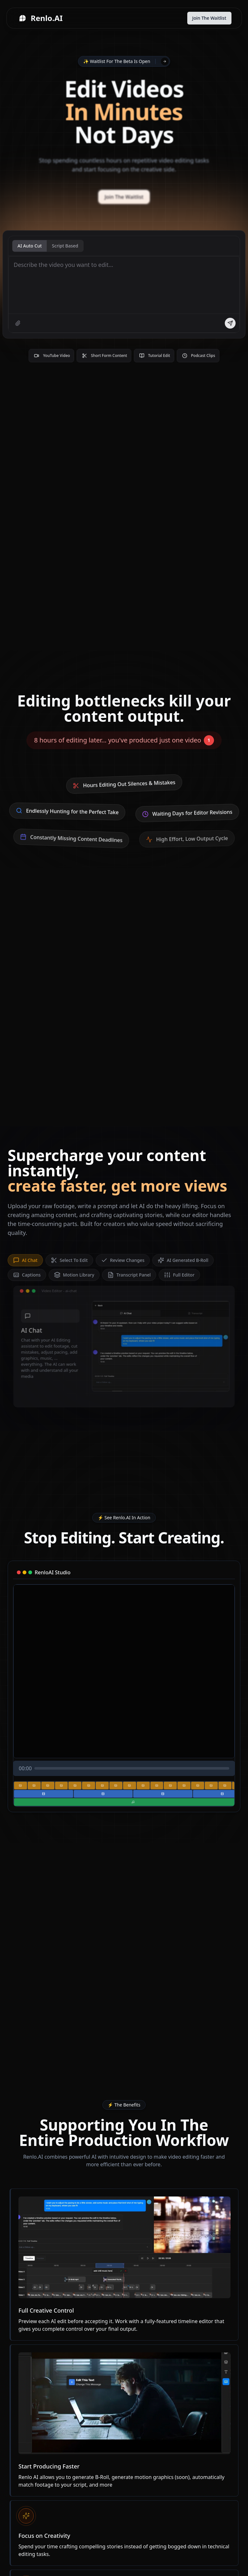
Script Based (65, 247)
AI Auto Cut (29, 247)
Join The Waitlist (209, 18)
